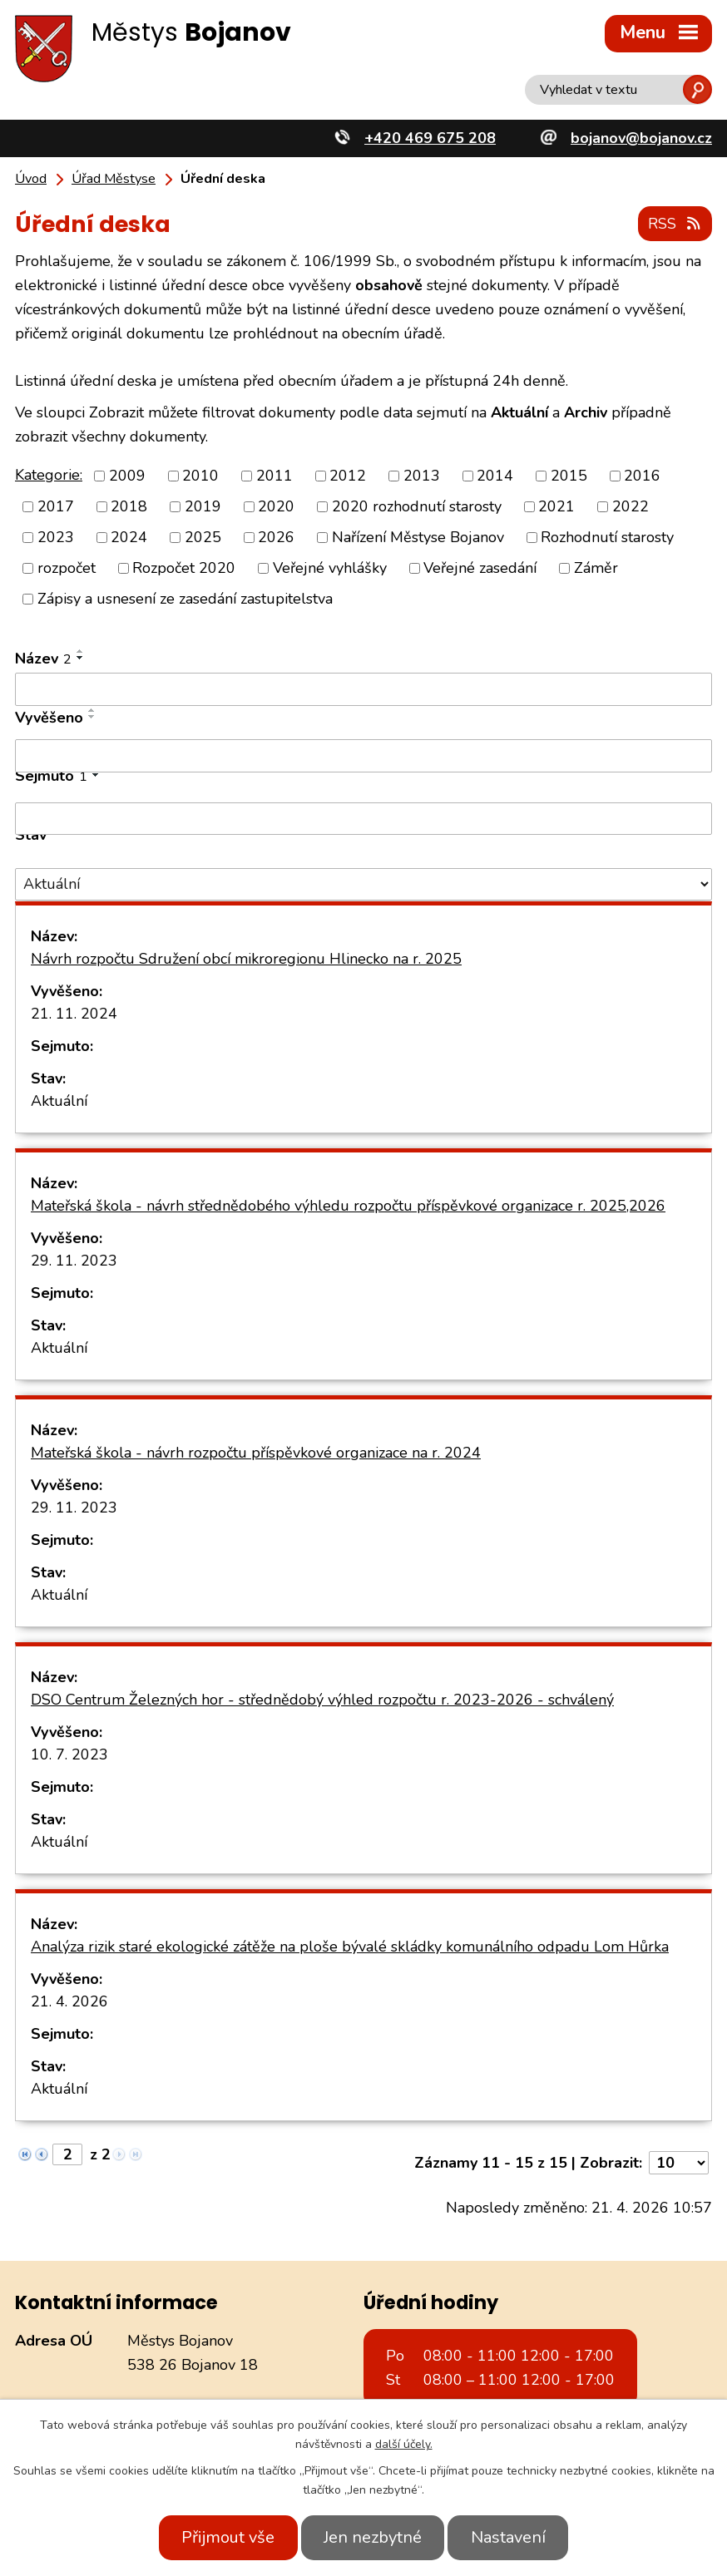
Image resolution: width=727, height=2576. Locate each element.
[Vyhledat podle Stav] (363, 883)
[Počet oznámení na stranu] (679, 2161)
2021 (556, 506)
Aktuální (59, 1099)
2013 (421, 475)
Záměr (596, 567)
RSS (674, 223)
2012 (347, 475)
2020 (276, 506)
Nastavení (515, 2537)
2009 (127, 475)
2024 (129, 536)
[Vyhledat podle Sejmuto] (363, 817)
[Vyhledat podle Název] (363, 688)
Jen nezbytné (373, 2537)
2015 (569, 475)
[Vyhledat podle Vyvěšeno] (363, 755)
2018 (129, 506)
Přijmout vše (220, 2537)
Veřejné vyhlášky (330, 567)
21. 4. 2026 (69, 2000)
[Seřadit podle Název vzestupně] (81, 650)
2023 (55, 536)
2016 (642, 475)
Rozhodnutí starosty (607, 536)
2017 (55, 506)
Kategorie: (48, 473)
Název (43, 658)
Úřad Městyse (114, 179)
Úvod (31, 179)
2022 (630, 506)
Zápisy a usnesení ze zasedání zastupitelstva (185, 598)
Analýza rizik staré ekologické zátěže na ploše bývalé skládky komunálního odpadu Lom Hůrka (350, 1945)
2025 (203, 536)
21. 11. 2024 (74, 1012)
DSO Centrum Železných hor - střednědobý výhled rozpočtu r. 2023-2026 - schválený (322, 1698)
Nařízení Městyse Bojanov (418, 536)
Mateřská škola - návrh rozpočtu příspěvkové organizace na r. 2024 (256, 1451)
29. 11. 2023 (74, 1259)
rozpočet (66, 567)
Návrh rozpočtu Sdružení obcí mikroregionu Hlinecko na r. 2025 (246, 957)
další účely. (404, 2444)
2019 (203, 506)
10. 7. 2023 (69, 1753)
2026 (276, 536)
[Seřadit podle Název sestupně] (81, 657)
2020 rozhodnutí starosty (417, 506)
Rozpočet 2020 (183, 567)
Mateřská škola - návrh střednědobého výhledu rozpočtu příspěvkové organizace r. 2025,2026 (348, 1204)
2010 (200, 475)
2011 (274, 475)
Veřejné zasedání (480, 567)
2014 (495, 475)
